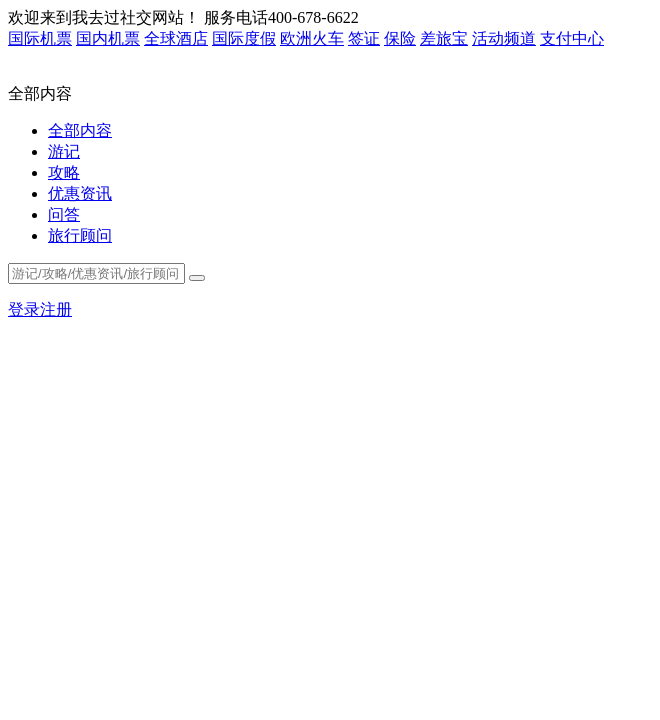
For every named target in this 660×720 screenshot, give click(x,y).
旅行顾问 (80, 235)
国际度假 (244, 38)
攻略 (64, 172)
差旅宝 (444, 38)
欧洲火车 (312, 38)
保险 (400, 38)
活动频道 (504, 38)
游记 (64, 151)
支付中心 (572, 38)
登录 (24, 309)
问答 (64, 214)
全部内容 (80, 130)
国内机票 (108, 38)
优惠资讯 (80, 193)
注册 (56, 309)
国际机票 (40, 38)
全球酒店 (176, 38)
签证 (364, 38)
